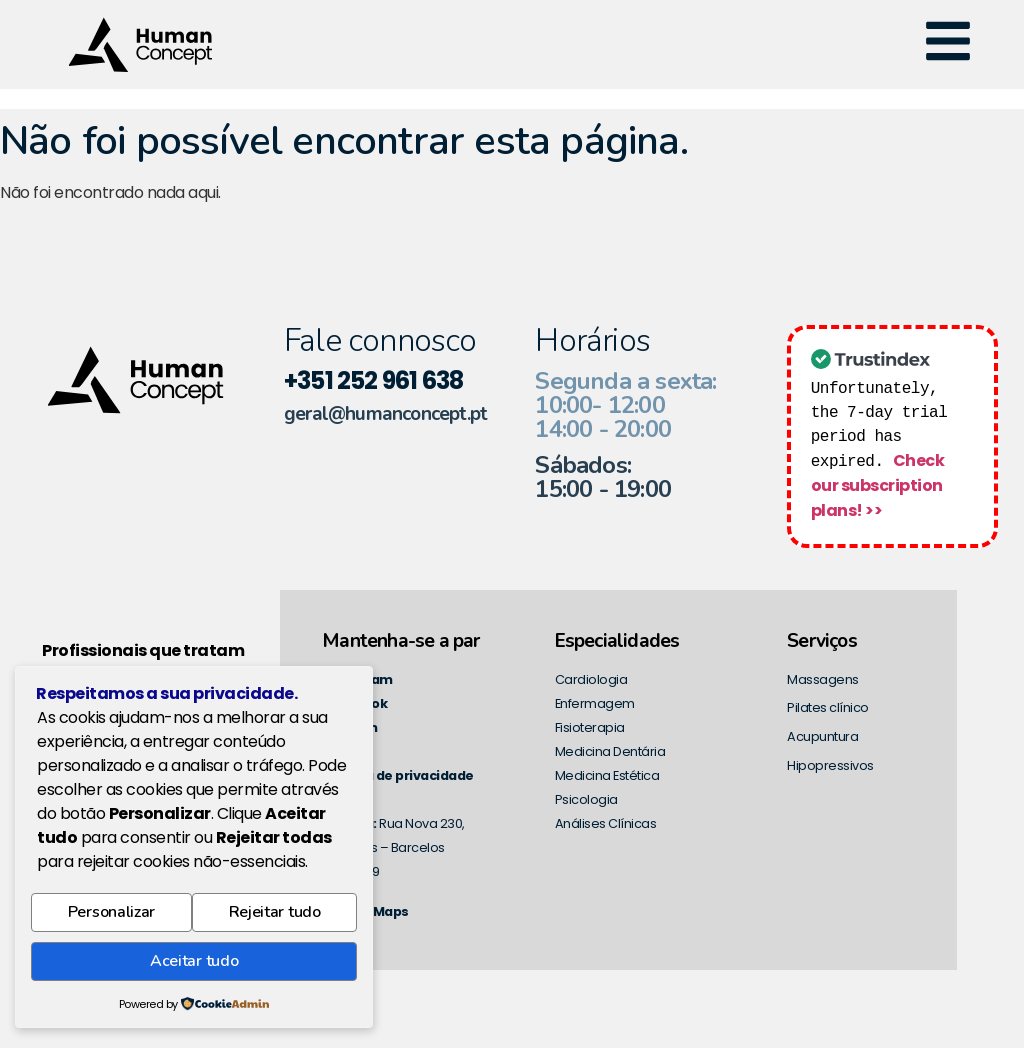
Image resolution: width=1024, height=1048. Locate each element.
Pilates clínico (828, 705)
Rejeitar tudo (275, 921)
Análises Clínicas (606, 821)
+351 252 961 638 (373, 380)
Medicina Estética (607, 773)
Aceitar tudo (194, 964)
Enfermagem (595, 701)
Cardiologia (591, 677)
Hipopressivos (830, 763)
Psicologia (586, 797)
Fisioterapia (590, 725)
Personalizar (111, 921)
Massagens (823, 677)
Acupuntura (822, 734)
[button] (948, 44)
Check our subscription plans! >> (877, 484)
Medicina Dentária (610, 749)
